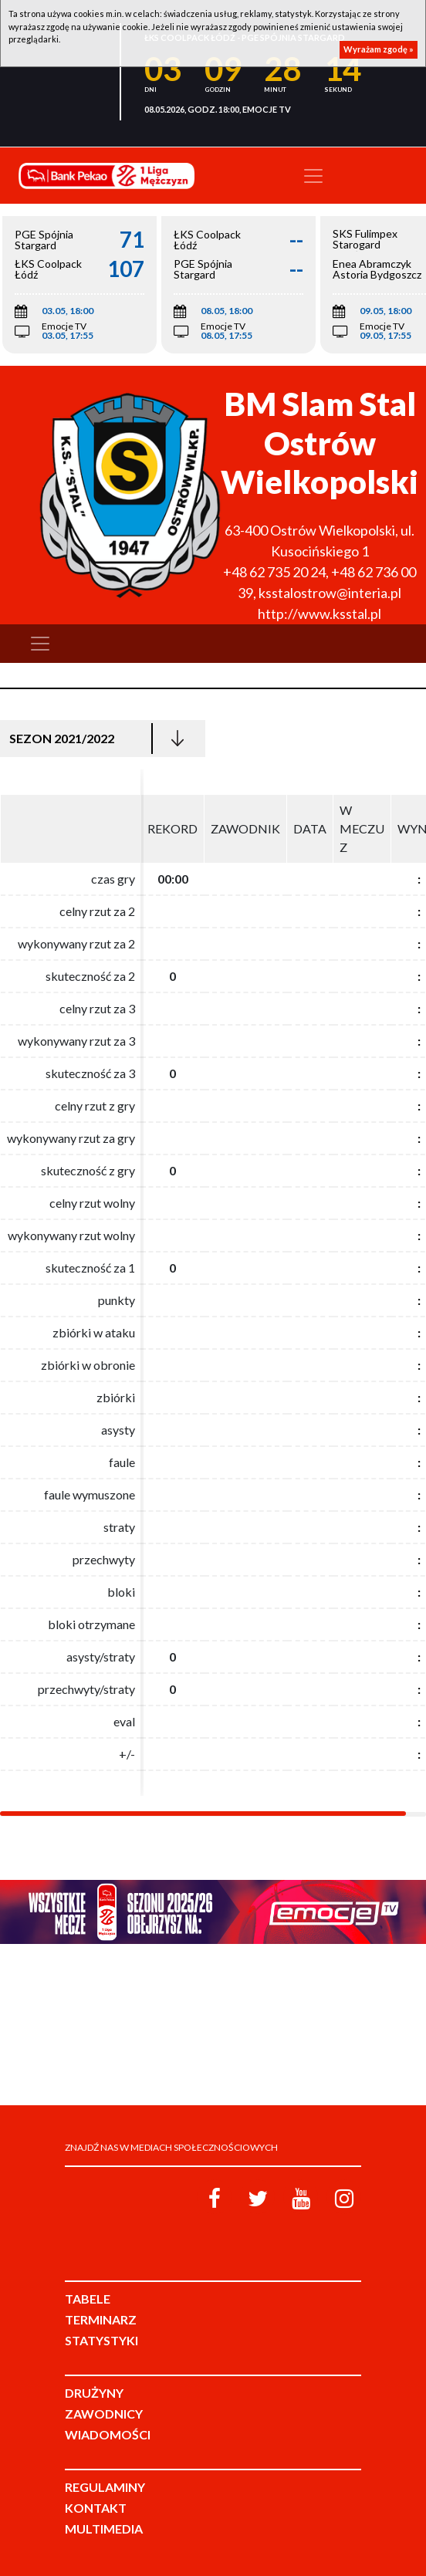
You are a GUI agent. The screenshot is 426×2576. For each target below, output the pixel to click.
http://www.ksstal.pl (319, 613)
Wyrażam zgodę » (378, 49)
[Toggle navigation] (313, 176)
